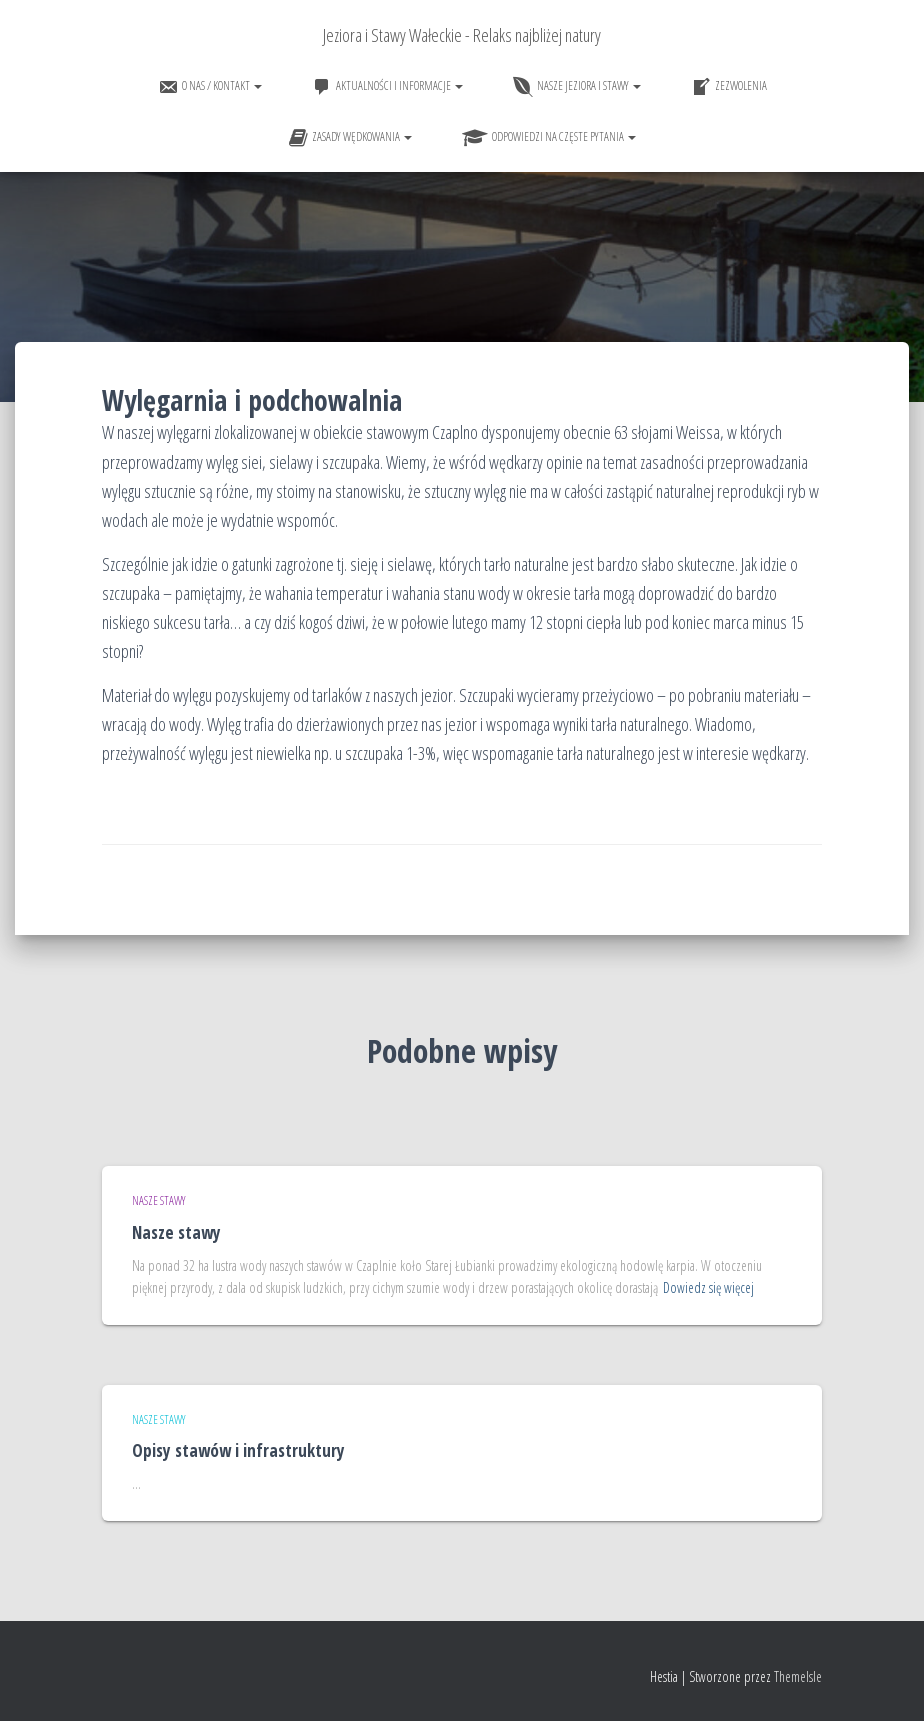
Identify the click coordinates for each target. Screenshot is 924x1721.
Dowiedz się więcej (708, 1287)
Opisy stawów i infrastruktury (238, 1450)
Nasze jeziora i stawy (577, 87)
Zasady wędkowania (350, 138)
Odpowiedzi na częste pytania (549, 138)
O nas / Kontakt (210, 87)
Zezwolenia (729, 87)
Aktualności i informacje (387, 87)
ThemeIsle (798, 1676)
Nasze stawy (159, 1200)
